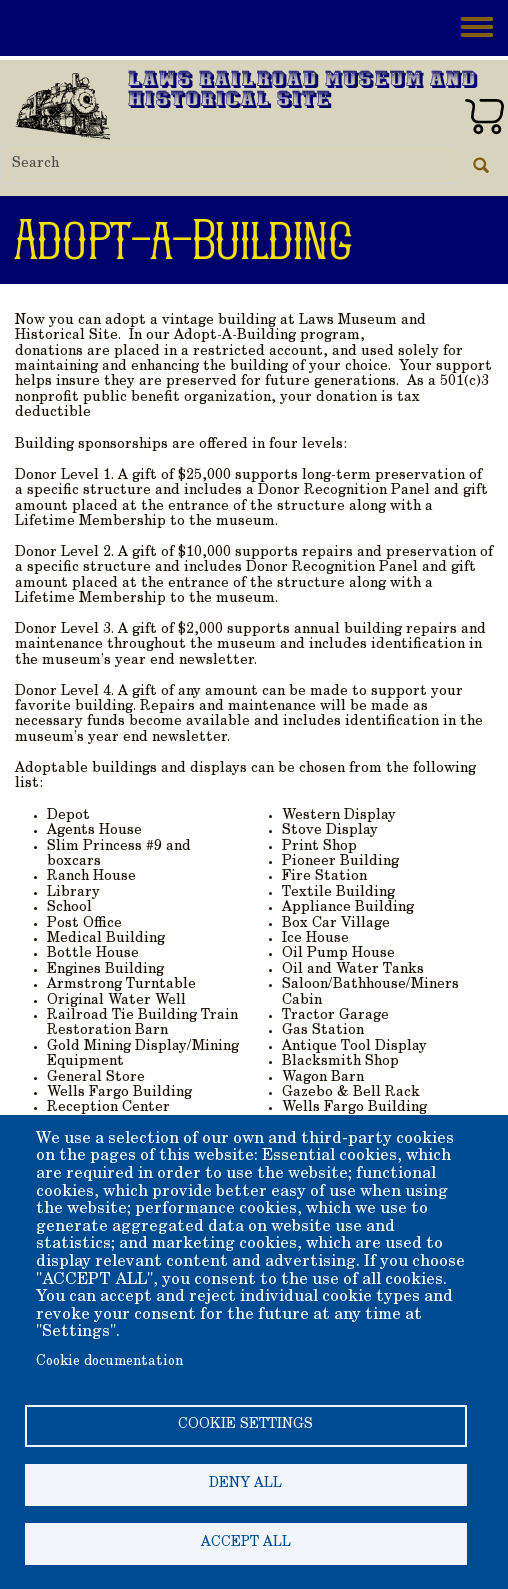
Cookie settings (245, 1425)
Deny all (245, 1484)
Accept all (246, 1543)
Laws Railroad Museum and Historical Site (303, 91)
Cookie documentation (109, 1362)
